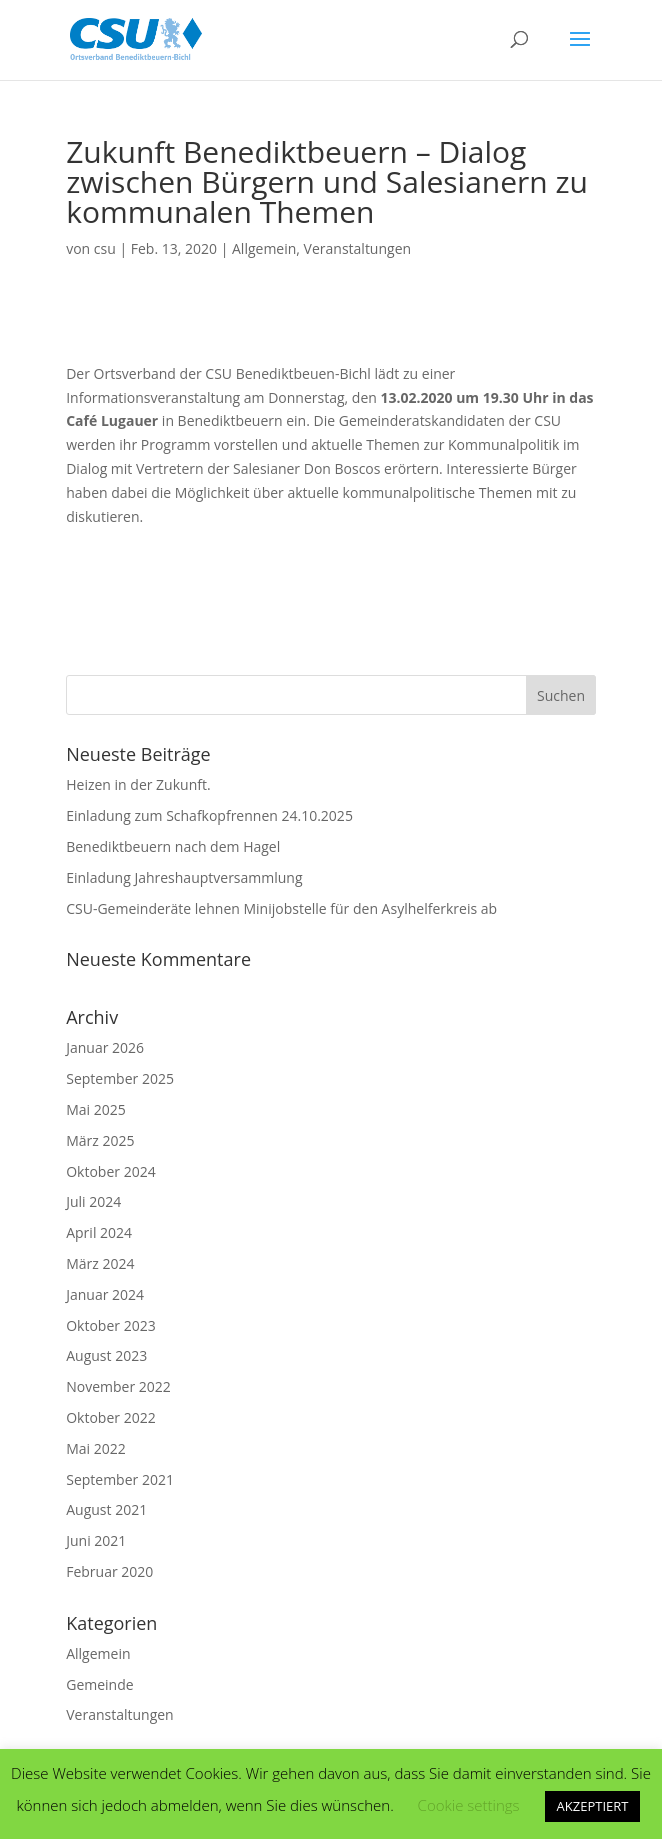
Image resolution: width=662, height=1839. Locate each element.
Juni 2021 (96, 1540)
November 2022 (118, 1386)
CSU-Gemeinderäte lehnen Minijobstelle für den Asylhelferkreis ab (281, 908)
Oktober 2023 (110, 1325)
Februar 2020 (109, 1571)
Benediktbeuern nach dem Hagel (173, 846)
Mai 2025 (96, 1109)
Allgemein (264, 248)
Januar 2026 (105, 1047)
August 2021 (106, 1509)
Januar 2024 (105, 1294)
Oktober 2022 (110, 1417)
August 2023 (106, 1355)
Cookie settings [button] (469, 1805)
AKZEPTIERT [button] (593, 1806)
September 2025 (120, 1078)
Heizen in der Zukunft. (138, 784)
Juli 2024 (93, 1201)
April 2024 (99, 1232)
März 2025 (100, 1140)
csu (105, 248)
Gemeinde (99, 1684)
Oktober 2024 (110, 1171)
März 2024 (100, 1263)
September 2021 (120, 1479)
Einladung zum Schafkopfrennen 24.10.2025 (209, 815)
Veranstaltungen (357, 248)
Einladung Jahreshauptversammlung (184, 877)
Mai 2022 (96, 1448)
